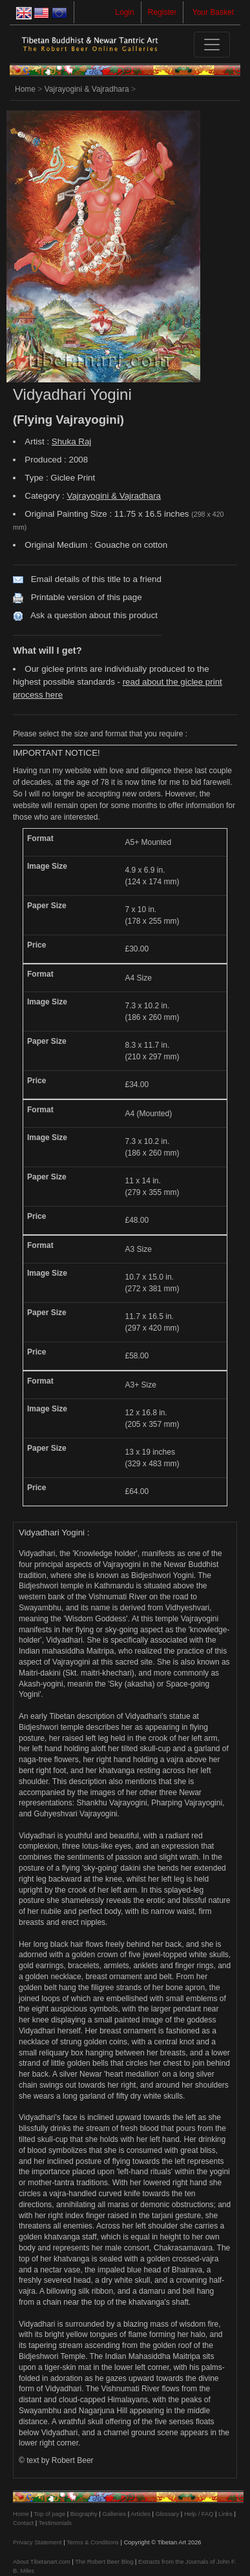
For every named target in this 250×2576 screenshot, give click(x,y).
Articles (140, 2514)
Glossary (167, 2514)
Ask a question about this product (94, 615)
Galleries (114, 2514)
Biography (84, 2514)
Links (225, 2514)
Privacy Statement (37, 2542)
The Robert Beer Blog (104, 2562)
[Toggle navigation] (212, 44)
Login (124, 12)
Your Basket (213, 12)
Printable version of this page (86, 597)
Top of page (49, 2514)
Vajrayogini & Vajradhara (87, 89)
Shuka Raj (72, 441)
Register (162, 12)
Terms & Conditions (93, 2542)
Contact (23, 2523)
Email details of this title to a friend (96, 579)
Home (25, 89)
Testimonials (55, 2523)
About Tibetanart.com (41, 2562)
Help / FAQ (199, 2514)
